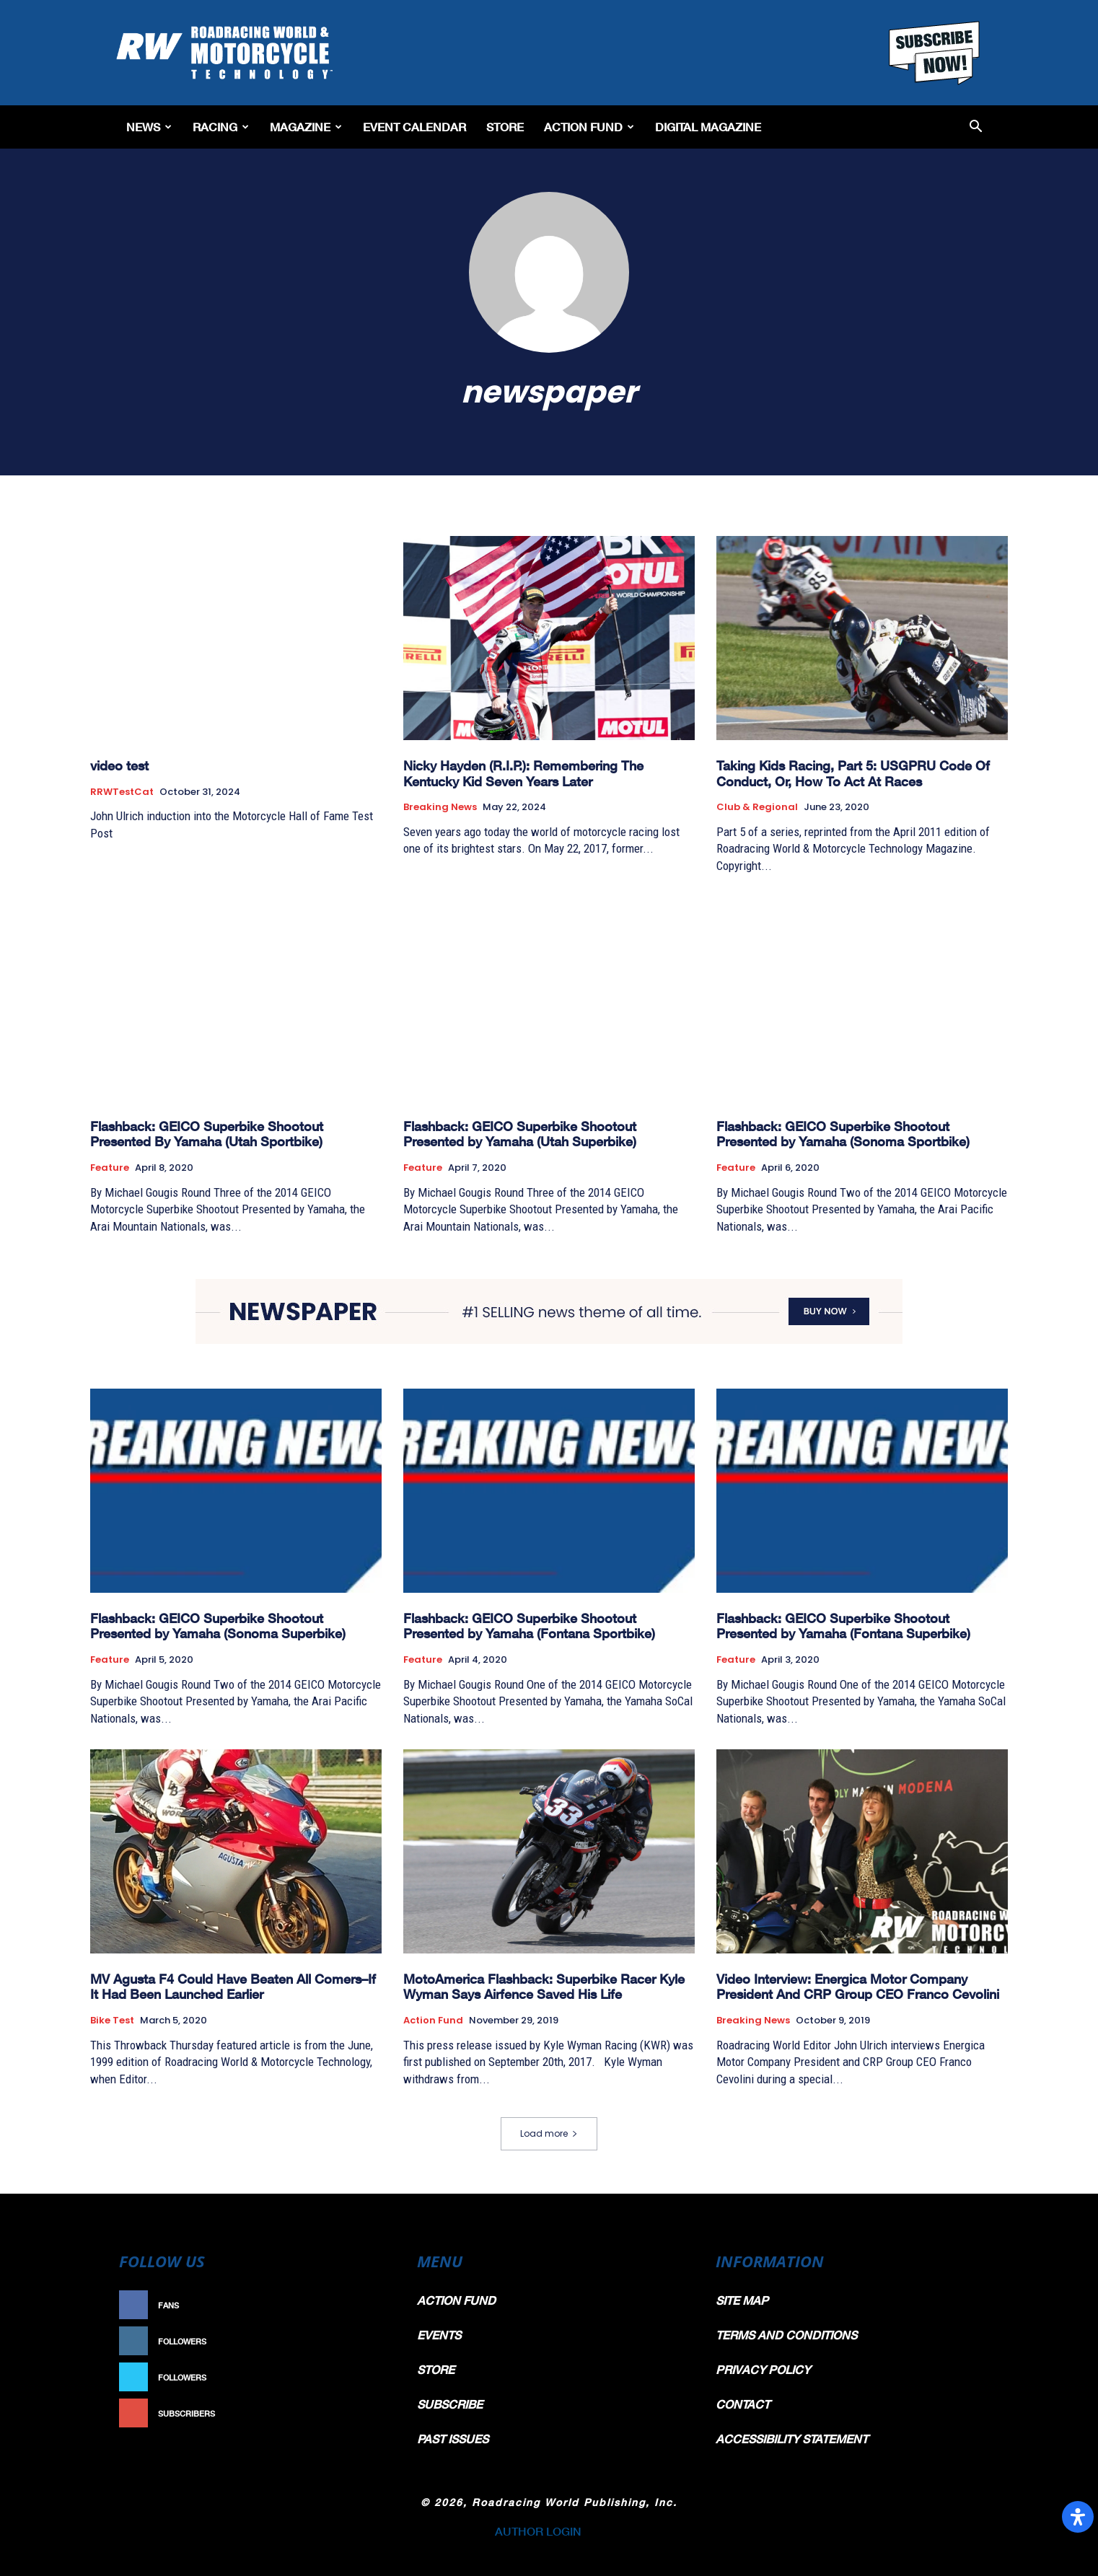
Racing (221, 126)
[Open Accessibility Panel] (1078, 2517)
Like (373, 2305)
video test (119, 765)
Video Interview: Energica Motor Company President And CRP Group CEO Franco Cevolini (857, 1987)
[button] (976, 127)
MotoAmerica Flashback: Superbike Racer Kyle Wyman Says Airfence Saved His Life (544, 1987)
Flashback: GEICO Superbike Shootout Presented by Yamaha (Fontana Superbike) (843, 1626)
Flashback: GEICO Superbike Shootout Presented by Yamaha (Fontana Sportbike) (529, 1626)
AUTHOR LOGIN (538, 2531)
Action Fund (589, 126)
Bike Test (112, 2020)
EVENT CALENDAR (414, 126)
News (149, 126)
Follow (366, 2341)
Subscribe (359, 2413)
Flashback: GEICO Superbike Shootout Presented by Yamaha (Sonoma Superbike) (218, 1626)
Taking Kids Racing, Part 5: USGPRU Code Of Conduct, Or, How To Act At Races (853, 773)
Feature (109, 1168)
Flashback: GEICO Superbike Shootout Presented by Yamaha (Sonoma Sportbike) (843, 1134)
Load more (549, 2133)
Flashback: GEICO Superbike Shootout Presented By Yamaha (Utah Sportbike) (206, 1134)
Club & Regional (757, 807)
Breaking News (440, 807)
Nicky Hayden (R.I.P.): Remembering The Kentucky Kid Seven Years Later (523, 773)
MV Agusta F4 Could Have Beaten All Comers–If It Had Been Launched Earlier (233, 1987)
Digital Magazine (708, 126)
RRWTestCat (122, 792)
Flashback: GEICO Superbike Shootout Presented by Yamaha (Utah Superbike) (519, 1134)
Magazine (306, 126)
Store (505, 126)
